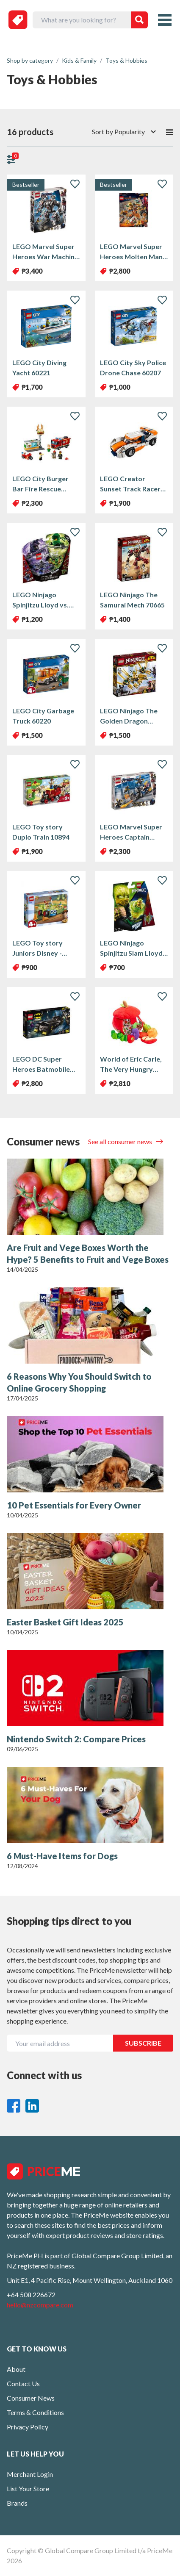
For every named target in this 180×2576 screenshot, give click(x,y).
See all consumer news (120, 1141)
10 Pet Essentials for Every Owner (74, 1505)
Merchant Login (30, 2474)
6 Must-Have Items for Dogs (62, 1856)
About (16, 2369)
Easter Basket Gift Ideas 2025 (65, 1622)
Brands (17, 2503)
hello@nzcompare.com (40, 2305)
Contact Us (23, 2383)
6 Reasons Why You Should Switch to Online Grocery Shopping (79, 1382)
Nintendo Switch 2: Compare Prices (76, 1739)
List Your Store (28, 2488)
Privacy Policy (27, 2427)
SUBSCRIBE (143, 2043)
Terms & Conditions (35, 2412)
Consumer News (31, 2398)
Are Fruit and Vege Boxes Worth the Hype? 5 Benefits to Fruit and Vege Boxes (88, 1253)
